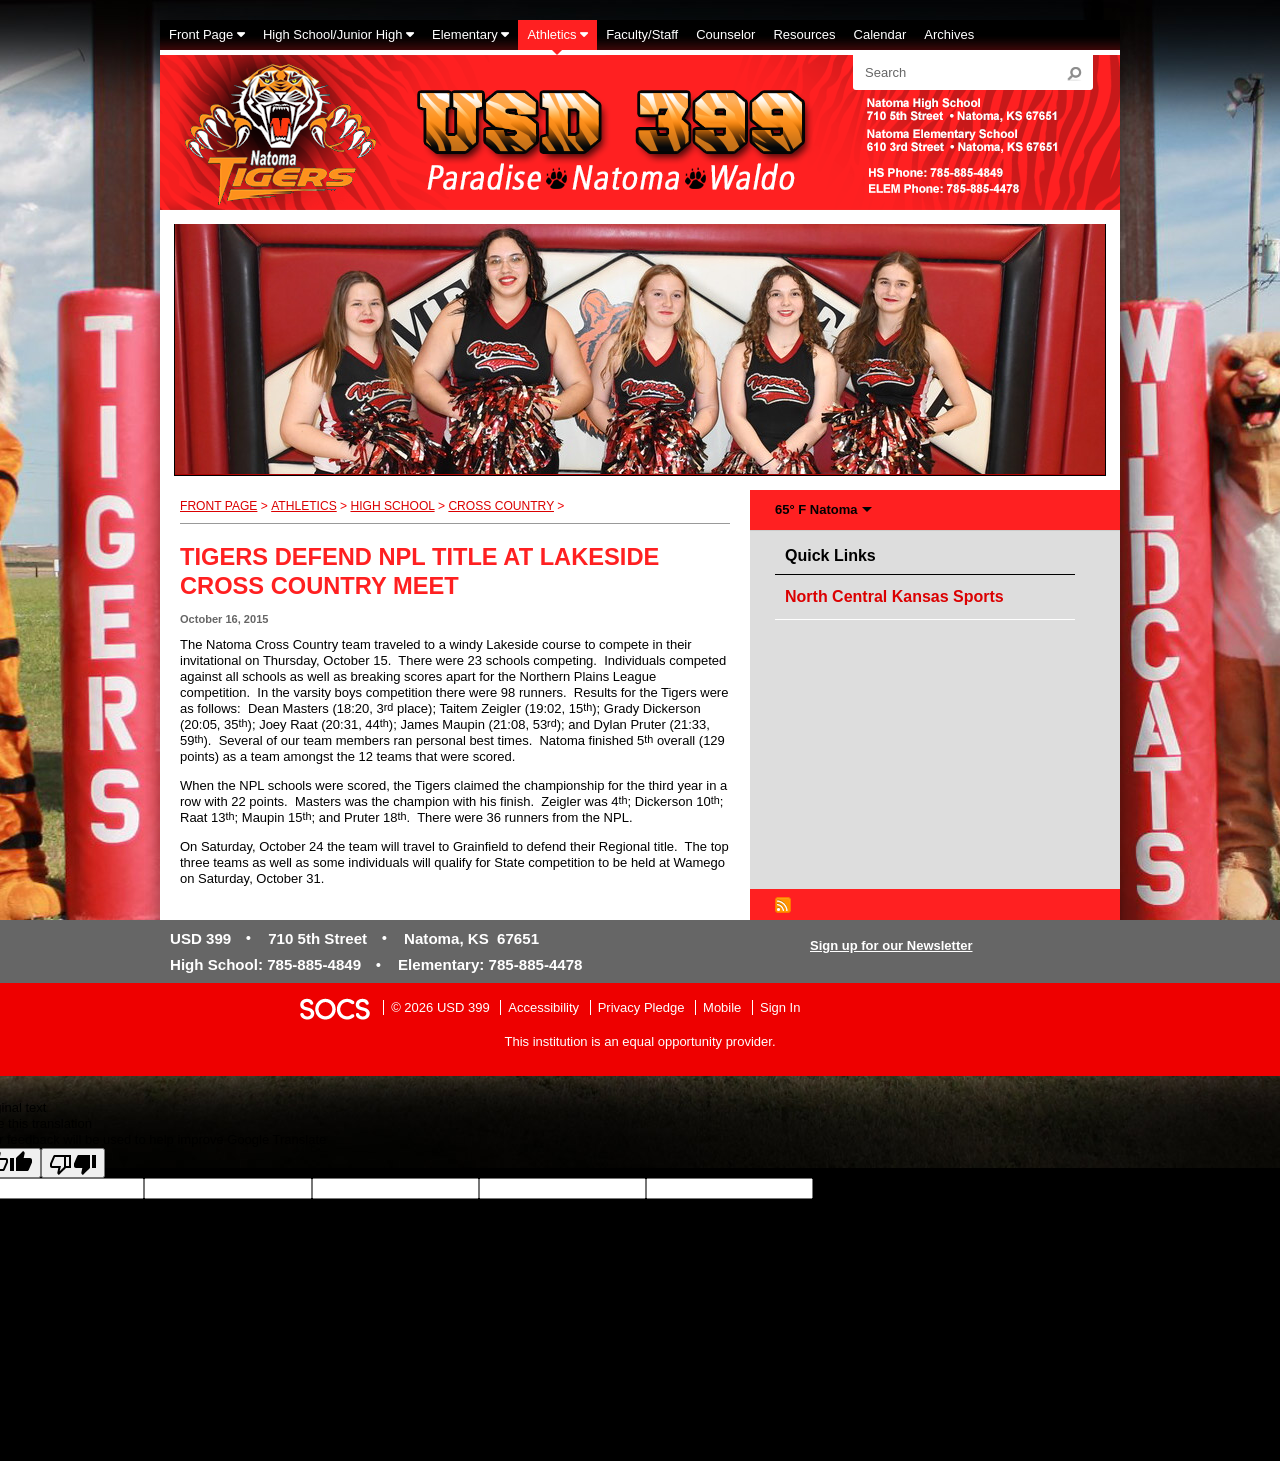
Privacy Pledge (641, 1007)
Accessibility (543, 1007)
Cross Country (501, 506)
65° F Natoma (816, 509)
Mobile (722, 1007)
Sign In (780, 1007)
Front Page (218, 506)
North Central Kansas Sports (894, 596)
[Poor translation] (73, 1163)
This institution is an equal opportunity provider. (640, 1041)
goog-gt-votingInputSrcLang (893, 1188)
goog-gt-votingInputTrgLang (1054, 1188)
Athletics (304, 506)
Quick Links (835, 552)
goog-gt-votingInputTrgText (161, 1206)
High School (392, 506)
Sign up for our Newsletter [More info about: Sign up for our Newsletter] (891, 945)
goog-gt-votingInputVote (308, 1206)
